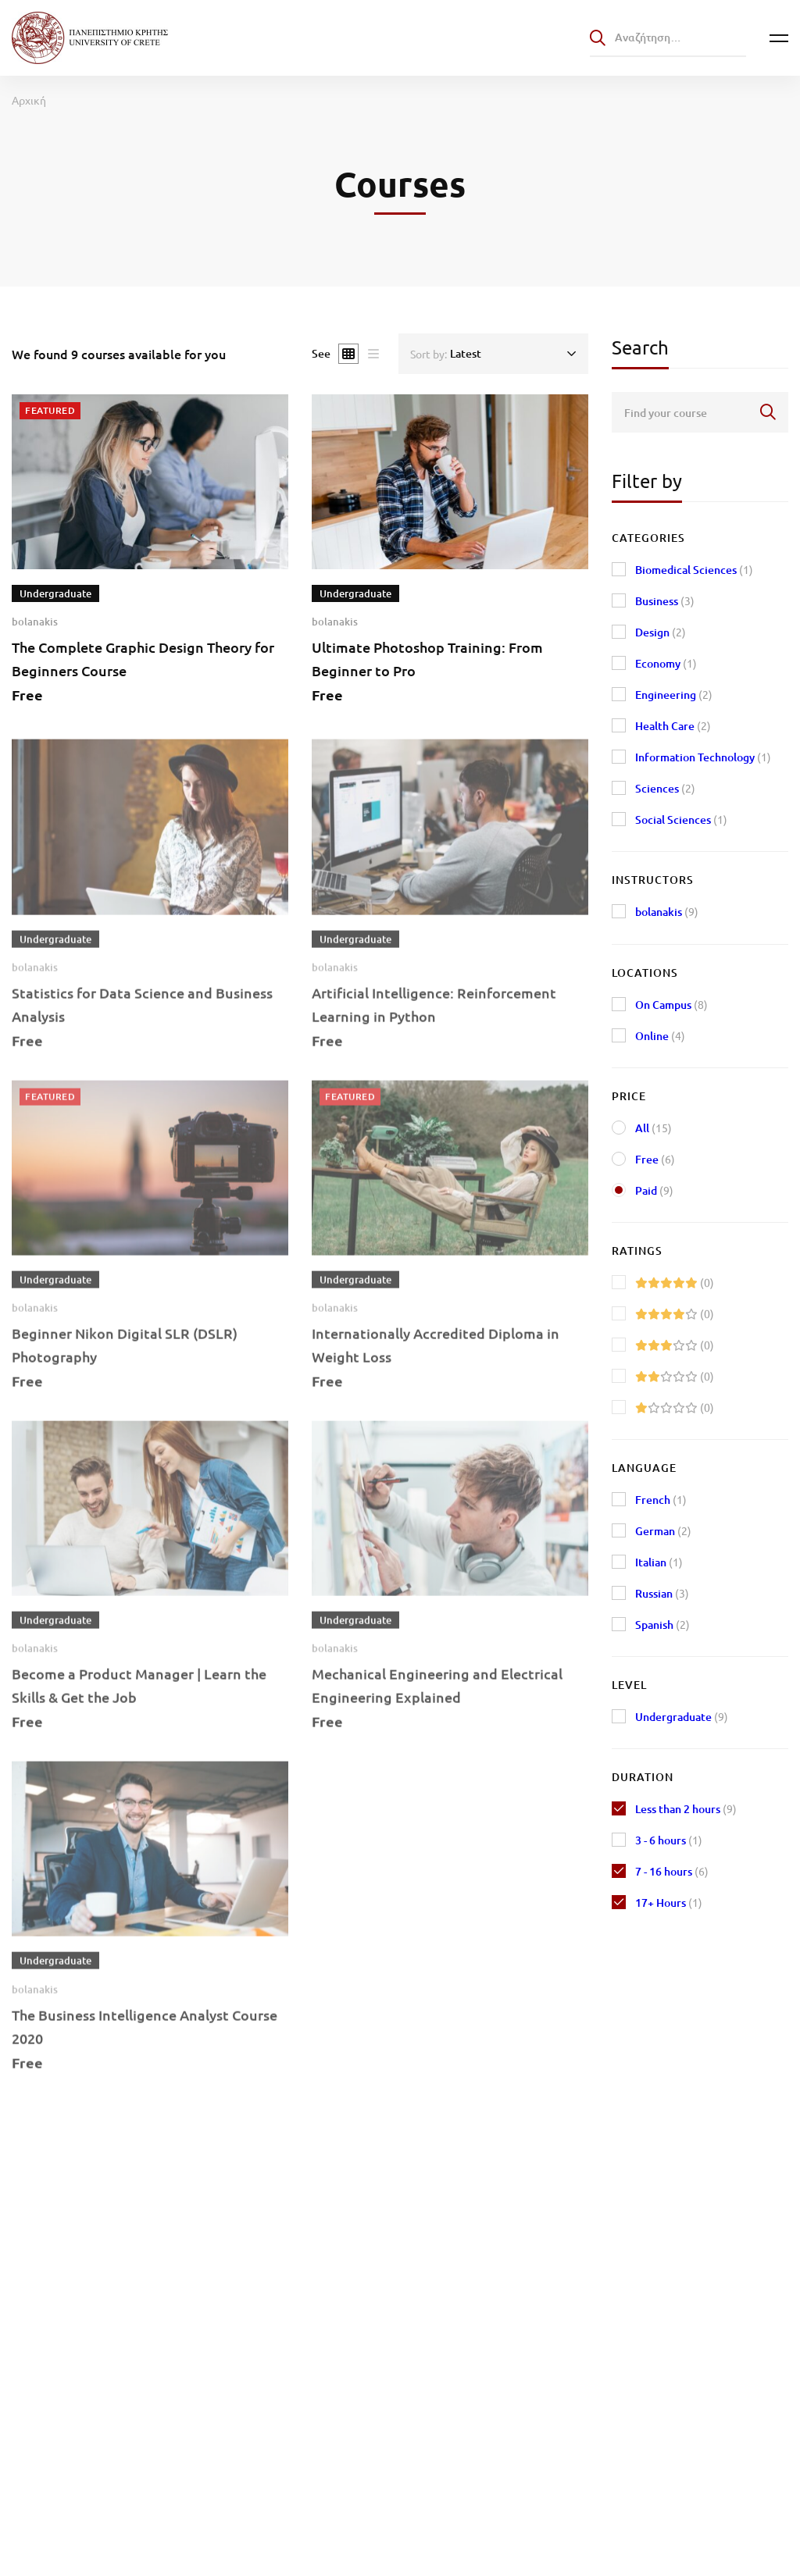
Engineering (673, 694)
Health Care (673, 725)
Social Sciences (681, 819)
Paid (654, 1190)
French (661, 1499)
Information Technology (703, 757)
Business (665, 600)
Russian (662, 1593)
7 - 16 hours (672, 1871)
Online (660, 1035)
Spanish (662, 1624)
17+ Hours (668, 1902)
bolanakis (35, 622)
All (653, 1128)
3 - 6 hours (668, 1840)
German (663, 1530)
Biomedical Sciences (694, 569)
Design (660, 632)
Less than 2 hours (686, 1808)
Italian (659, 1562)
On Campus (671, 1004)
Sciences (665, 788)
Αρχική (29, 100)
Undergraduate (681, 1716)
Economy (666, 663)
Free (655, 1159)
